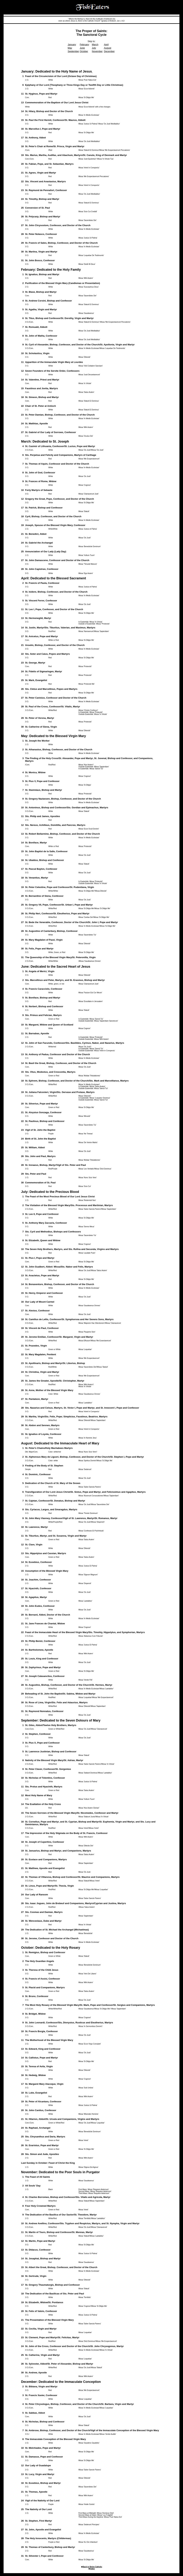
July (94, 48)
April (106, 44)
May (70, 48)
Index (92, 2569)
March (95, 44)
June (82, 48)
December (109, 51)
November (97, 51)
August (107, 48)
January (72, 44)
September (73, 51)
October (84, 51)
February (84, 44)
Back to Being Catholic (92, 2567)
